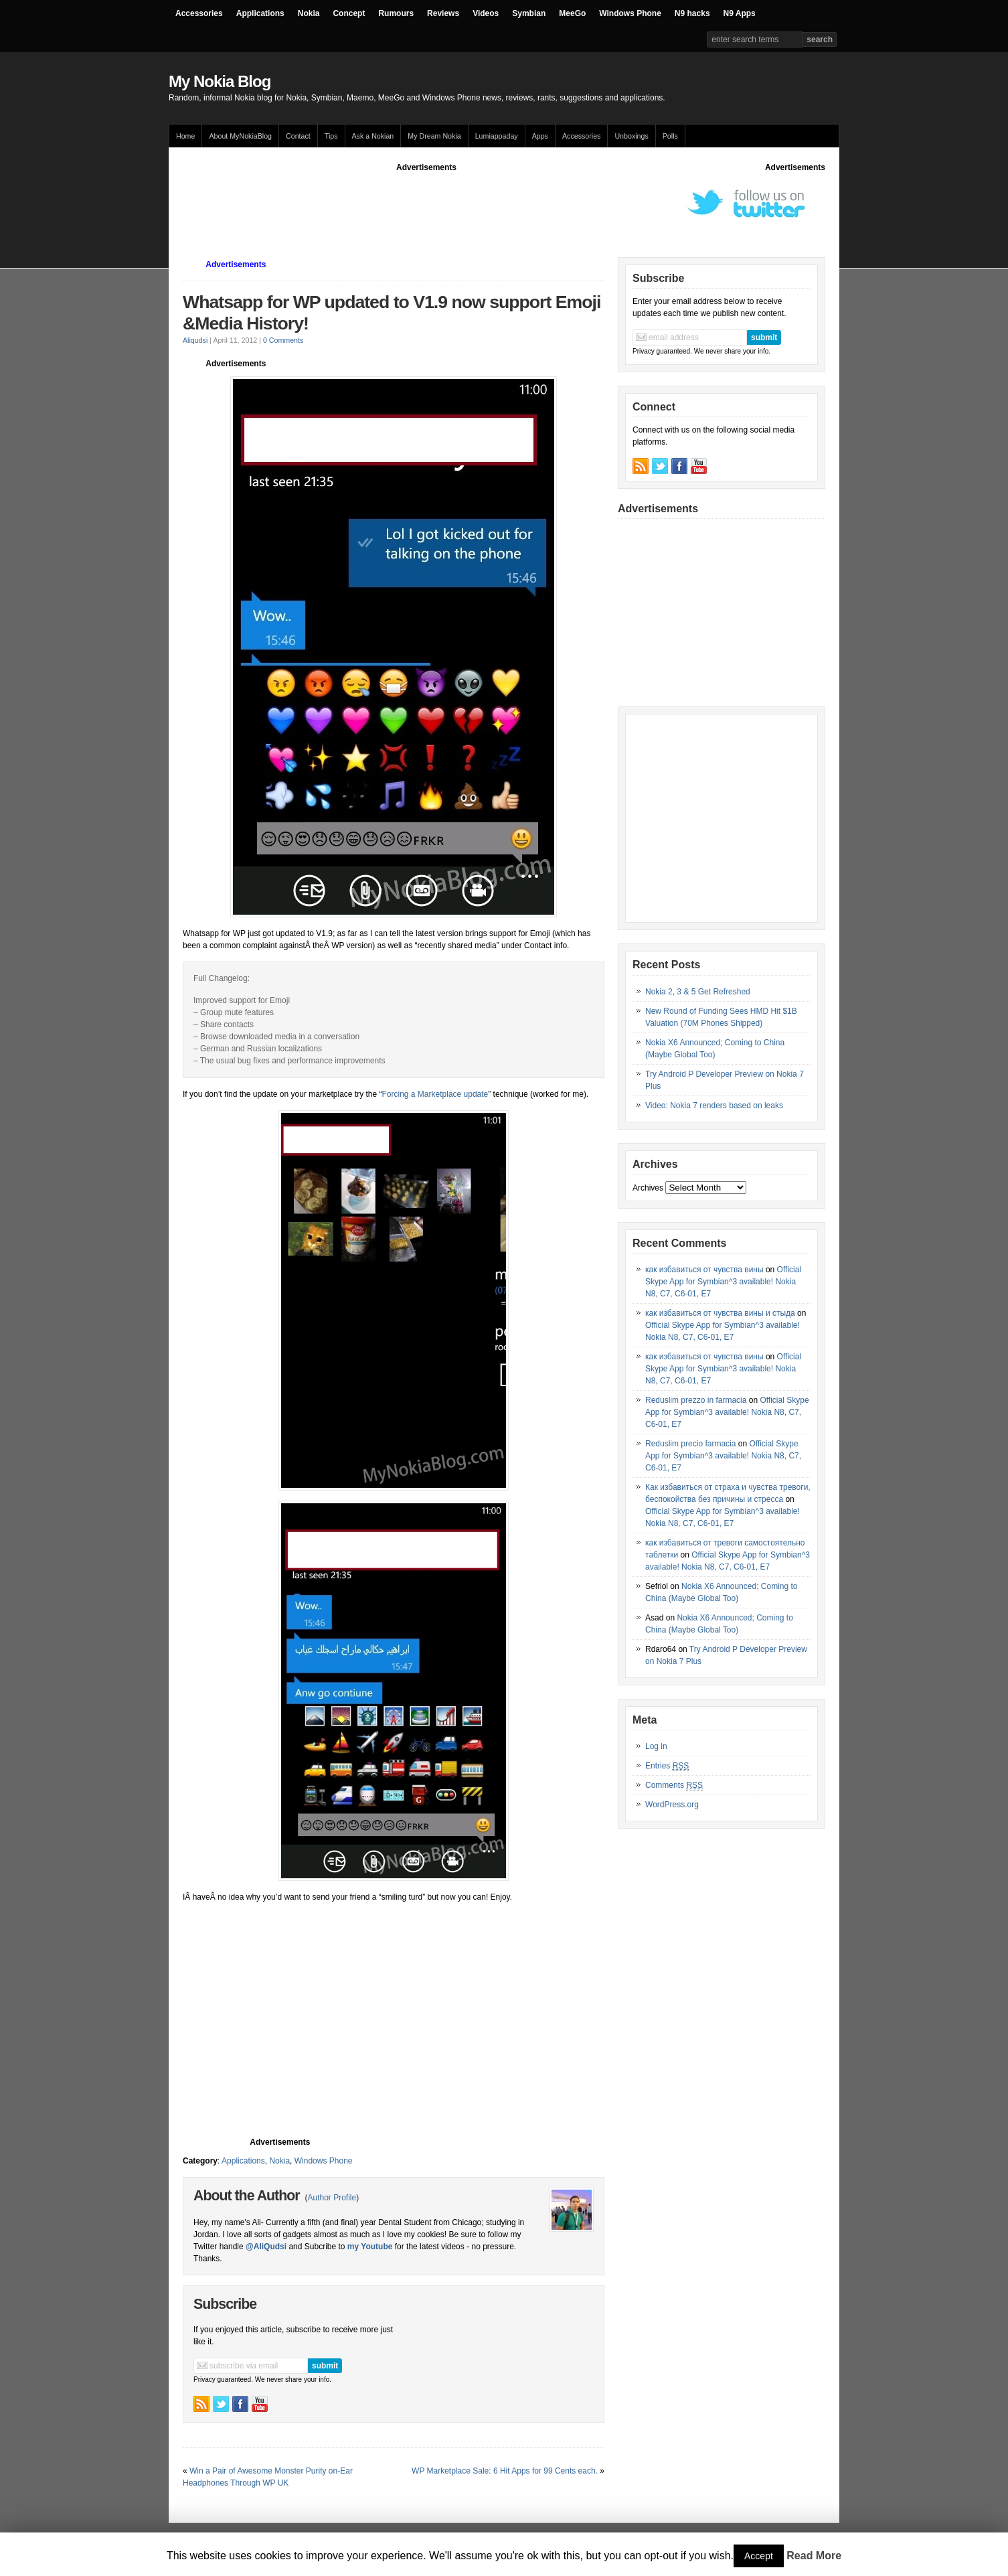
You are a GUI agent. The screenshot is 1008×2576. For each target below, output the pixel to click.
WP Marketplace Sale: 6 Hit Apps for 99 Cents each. (505, 2471)
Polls (670, 136)
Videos (486, 13)
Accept (758, 2556)
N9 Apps (740, 13)
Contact (298, 136)
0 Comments (283, 340)
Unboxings (631, 136)
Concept (349, 13)
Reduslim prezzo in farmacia (695, 1400)
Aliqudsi (195, 340)
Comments (674, 1786)
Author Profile (331, 2197)
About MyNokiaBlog (240, 136)
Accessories (199, 13)
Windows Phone (630, 13)
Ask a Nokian (373, 136)
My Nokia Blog (219, 81)
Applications (260, 13)
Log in (656, 1746)
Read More (813, 2555)
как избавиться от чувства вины (704, 1269)
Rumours (396, 13)
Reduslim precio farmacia (690, 1443)
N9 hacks (692, 13)
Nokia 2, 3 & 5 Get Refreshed (697, 991)
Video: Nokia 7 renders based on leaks (714, 1105)
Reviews (443, 13)
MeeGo (572, 13)
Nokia (309, 13)
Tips (331, 136)
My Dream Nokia (434, 136)
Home (185, 136)
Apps (540, 136)
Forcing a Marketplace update (435, 1094)
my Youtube (370, 2246)
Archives (648, 1188)
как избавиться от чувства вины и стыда (720, 1313)
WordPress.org (672, 1804)
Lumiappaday (496, 136)
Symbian (528, 13)
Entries (667, 1766)
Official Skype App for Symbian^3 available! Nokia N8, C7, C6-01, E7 (723, 1281)
